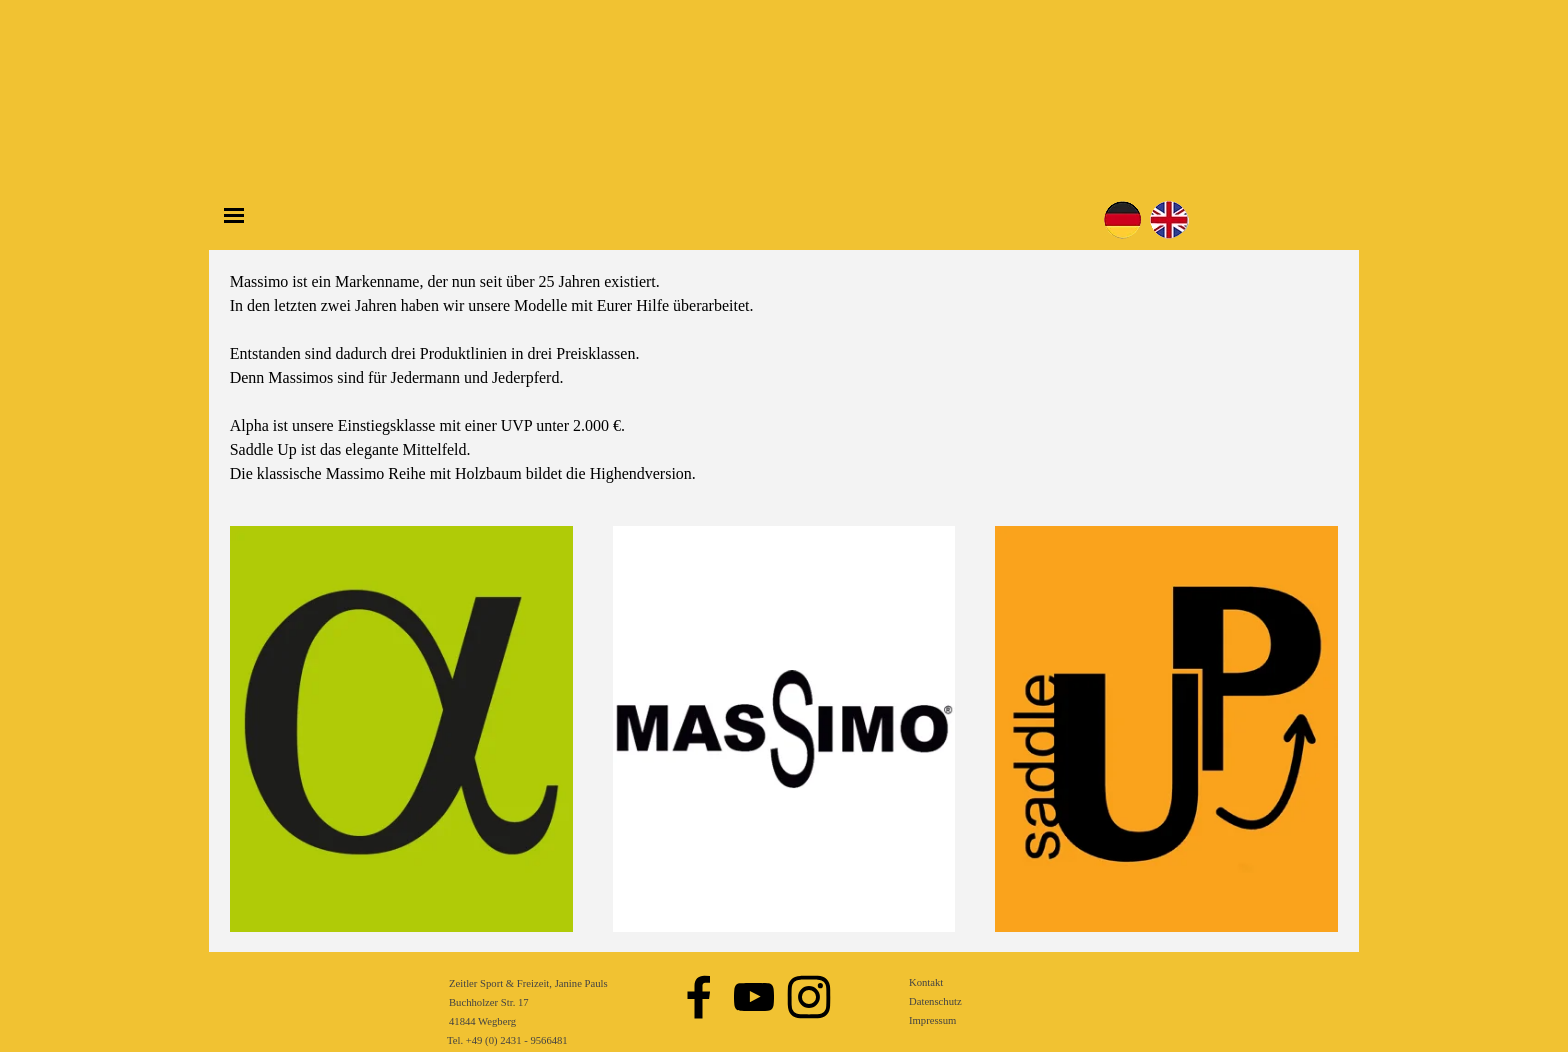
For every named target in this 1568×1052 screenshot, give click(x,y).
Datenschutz (935, 1001)
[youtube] (754, 997)
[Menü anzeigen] (234, 215)
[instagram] (809, 997)
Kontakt (926, 982)
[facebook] (699, 997)
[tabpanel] (784, 378)
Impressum (932, 1020)
